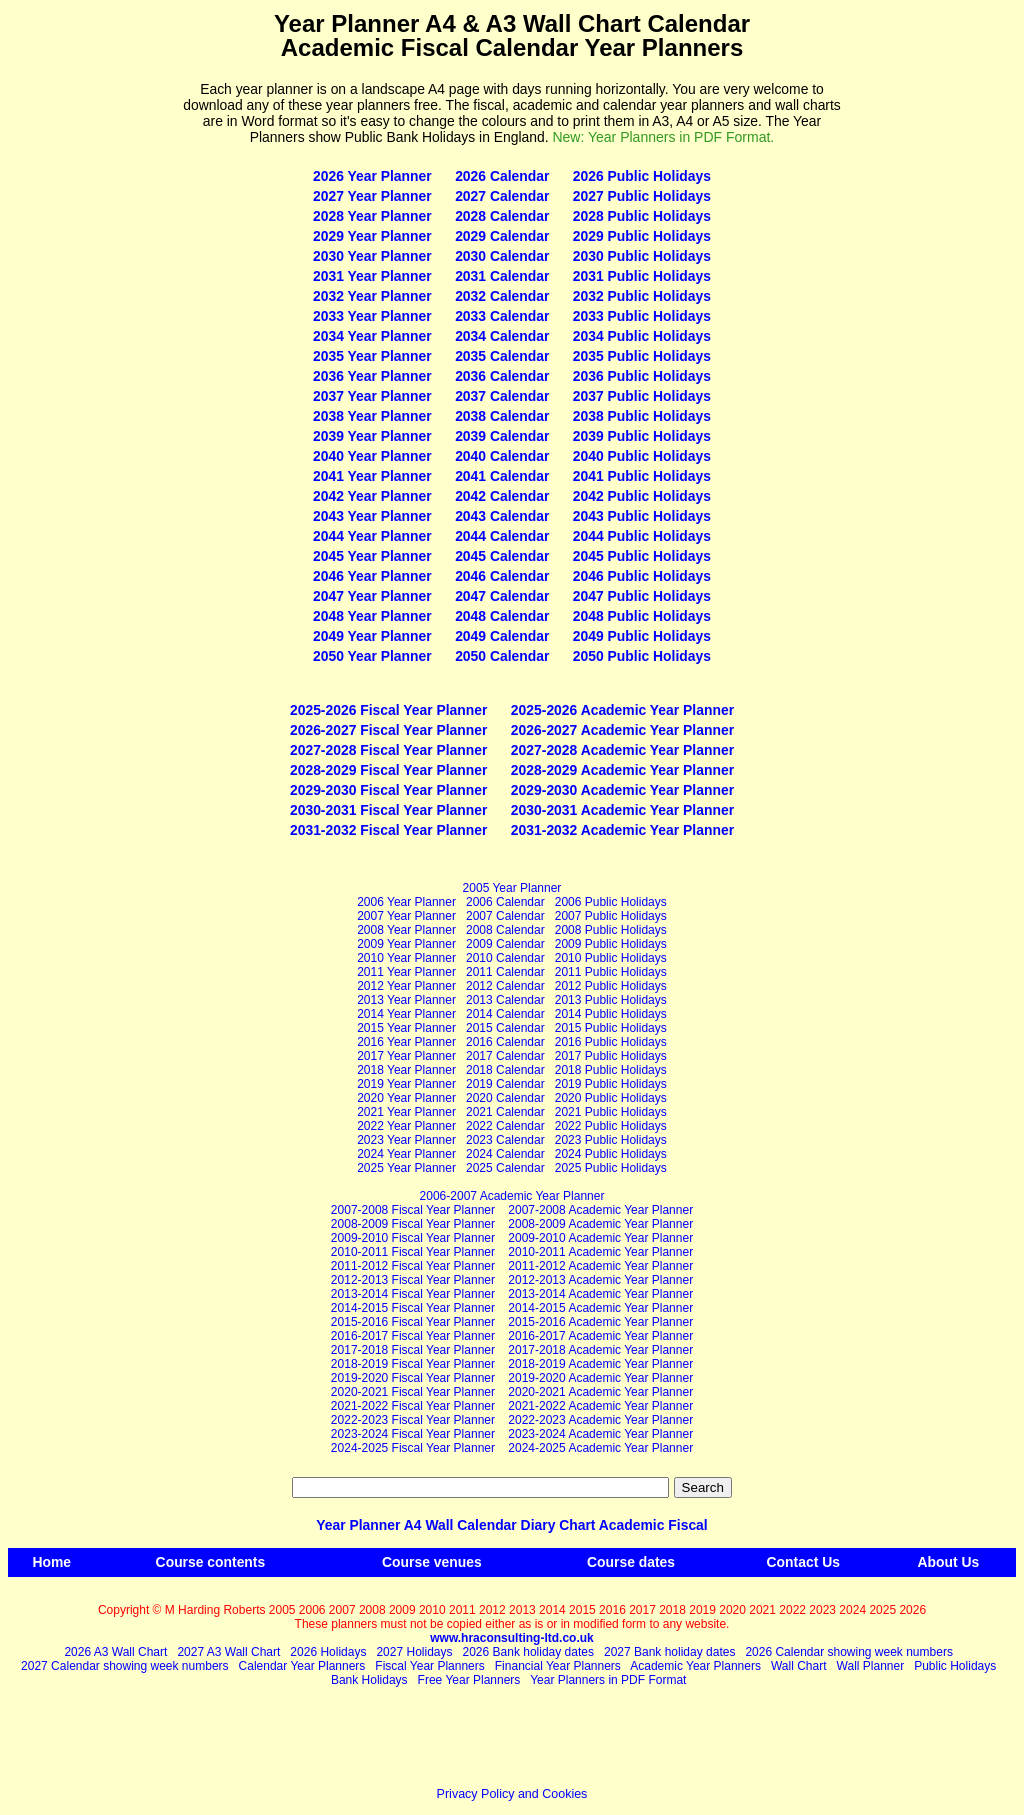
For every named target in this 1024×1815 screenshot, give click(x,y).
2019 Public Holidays (611, 1084)
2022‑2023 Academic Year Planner (600, 1420)
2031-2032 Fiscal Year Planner (388, 830)
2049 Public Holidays (642, 636)
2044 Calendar (502, 536)
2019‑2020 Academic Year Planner (600, 1378)
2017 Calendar (505, 1056)
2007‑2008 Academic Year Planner (600, 1210)
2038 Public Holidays (642, 416)
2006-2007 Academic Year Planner (512, 1196)
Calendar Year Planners (302, 1666)
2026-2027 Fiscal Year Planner (388, 730)
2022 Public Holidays (611, 1126)
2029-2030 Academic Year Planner (622, 790)
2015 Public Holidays (611, 1028)
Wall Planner (871, 1666)
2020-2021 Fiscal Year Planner (413, 1392)
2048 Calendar (502, 616)
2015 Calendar (505, 1028)
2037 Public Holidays (642, 396)
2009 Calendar (505, 944)
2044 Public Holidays (642, 536)
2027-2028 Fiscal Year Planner (388, 750)
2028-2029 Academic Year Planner (622, 770)
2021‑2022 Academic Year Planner (600, 1406)
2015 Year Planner (406, 1028)
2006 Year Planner (406, 902)
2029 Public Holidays (642, 236)
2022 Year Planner (406, 1126)
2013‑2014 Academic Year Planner (600, 1294)
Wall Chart (799, 1666)
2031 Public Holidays (642, 276)
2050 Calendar (502, 656)
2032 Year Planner (372, 296)
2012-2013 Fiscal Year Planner (413, 1280)
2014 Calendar (505, 1014)
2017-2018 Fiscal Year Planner (413, 1350)
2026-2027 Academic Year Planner (622, 730)
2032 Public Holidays (642, 296)
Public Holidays (955, 1666)
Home (51, 1562)
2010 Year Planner (406, 958)
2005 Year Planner (512, 888)
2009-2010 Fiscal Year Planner (413, 1238)
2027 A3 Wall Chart (228, 1652)
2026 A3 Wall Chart (115, 1652)
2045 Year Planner (372, 556)
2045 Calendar (502, 556)
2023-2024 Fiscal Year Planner (413, 1434)
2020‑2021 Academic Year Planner (600, 1392)
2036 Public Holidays (642, 376)
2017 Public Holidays (611, 1056)
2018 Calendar (505, 1070)
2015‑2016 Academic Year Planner (600, 1322)
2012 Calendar (505, 986)
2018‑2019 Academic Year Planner (600, 1364)
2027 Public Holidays (642, 196)
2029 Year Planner (372, 236)
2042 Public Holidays (642, 496)
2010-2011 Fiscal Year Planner (413, 1252)
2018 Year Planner (406, 1070)
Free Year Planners (469, 1680)
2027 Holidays (414, 1652)
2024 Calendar (505, 1154)
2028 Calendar (502, 216)
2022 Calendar (505, 1126)
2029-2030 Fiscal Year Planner (388, 790)
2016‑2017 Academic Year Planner (600, 1336)
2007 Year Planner (406, 916)
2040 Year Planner (372, 456)
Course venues (432, 1562)
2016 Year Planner (406, 1042)
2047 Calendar (502, 596)
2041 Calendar (502, 476)
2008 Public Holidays (611, 930)
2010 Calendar (505, 958)
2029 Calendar (502, 236)
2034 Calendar (502, 336)
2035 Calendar (502, 356)
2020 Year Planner (406, 1098)
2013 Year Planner (406, 1000)
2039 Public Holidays (642, 436)
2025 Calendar (505, 1168)
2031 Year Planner (372, 276)
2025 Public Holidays (611, 1168)
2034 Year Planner (372, 336)
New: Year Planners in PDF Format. (663, 137)
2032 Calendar (502, 296)
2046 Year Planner (372, 576)
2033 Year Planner (372, 316)
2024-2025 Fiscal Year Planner (413, 1448)
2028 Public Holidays (642, 216)
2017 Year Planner (406, 1056)
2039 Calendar (502, 436)
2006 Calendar (505, 902)
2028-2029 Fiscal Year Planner (388, 770)
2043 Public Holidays (642, 516)
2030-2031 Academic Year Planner (622, 810)
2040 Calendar (502, 456)
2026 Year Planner (372, 176)
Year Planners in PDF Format (608, 1680)
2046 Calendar (502, 576)
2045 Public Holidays (642, 556)
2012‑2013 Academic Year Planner (600, 1280)
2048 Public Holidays (642, 616)
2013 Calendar (505, 1000)
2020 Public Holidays (611, 1098)
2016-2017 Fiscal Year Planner (413, 1336)
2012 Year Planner (406, 986)
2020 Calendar (505, 1098)
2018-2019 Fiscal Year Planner (413, 1364)
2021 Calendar (505, 1112)
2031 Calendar (502, 276)
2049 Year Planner (372, 636)
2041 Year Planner (372, 476)
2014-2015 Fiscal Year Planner (413, 1308)
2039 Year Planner (372, 436)
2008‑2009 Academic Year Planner (600, 1224)
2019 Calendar (505, 1084)
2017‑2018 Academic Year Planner (600, 1350)
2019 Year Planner (406, 1084)
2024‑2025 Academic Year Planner (600, 1448)
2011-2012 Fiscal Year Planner (413, 1266)
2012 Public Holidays (611, 986)
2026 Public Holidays (642, 176)
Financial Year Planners (558, 1666)
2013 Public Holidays (611, 1000)
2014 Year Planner (406, 1014)
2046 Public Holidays (642, 576)
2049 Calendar (502, 636)
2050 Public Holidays (642, 656)
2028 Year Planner (372, 216)
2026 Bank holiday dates (528, 1652)
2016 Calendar (505, 1042)
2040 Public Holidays (642, 456)
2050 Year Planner (372, 656)
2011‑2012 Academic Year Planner (600, 1266)
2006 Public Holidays (611, 902)
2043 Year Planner (372, 516)
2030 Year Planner (372, 256)
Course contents (211, 1562)
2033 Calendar (502, 316)
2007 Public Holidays (611, 916)
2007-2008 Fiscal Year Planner (413, 1210)
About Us (949, 1562)
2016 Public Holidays (611, 1042)
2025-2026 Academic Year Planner (622, 710)
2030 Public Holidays (642, 256)
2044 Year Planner (372, 536)
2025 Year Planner (406, 1168)
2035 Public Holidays (642, 356)
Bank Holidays (369, 1680)
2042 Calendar (502, 496)
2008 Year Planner (406, 930)
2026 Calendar (502, 176)
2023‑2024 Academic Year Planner (600, 1434)
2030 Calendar (502, 256)
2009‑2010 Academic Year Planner (600, 1238)
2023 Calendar (505, 1140)
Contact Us (803, 1562)
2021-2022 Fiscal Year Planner (413, 1406)
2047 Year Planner (372, 596)
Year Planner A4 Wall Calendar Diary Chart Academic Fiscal (511, 1525)
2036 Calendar (502, 376)
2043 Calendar (502, 516)
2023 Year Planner (406, 1140)
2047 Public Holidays (642, 596)
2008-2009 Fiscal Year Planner (413, 1224)
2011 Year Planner (406, 972)
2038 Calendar (502, 416)
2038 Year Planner (372, 416)
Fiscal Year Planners (429, 1666)
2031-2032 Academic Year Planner (622, 830)
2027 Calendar (502, 196)
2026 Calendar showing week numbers (848, 1652)
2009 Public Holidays (611, 944)
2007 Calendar (505, 916)
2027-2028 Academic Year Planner (622, 750)
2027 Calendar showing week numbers (124, 1666)
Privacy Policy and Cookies (512, 1794)
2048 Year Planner (372, 616)
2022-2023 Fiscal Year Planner (413, 1420)
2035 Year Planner (372, 356)
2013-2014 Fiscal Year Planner (413, 1294)
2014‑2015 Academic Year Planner (600, 1308)
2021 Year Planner (406, 1112)
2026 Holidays (328, 1652)
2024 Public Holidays (611, 1154)
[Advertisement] (95, 311)
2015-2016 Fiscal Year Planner (413, 1322)
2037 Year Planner (372, 396)
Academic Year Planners (695, 1666)
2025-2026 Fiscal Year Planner (388, 710)
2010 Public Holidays (611, 958)
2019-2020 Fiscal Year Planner (413, 1378)
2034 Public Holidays (642, 336)
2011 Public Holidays (611, 972)
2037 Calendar (502, 396)
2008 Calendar (505, 930)
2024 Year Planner (406, 1154)
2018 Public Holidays (611, 1070)
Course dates (631, 1562)
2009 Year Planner (406, 944)
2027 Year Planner (372, 196)
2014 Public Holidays (611, 1014)
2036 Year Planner (372, 376)
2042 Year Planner (372, 496)
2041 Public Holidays (642, 476)
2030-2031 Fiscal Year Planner (388, 810)
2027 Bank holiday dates (669, 1652)
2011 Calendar (505, 972)
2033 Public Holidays (642, 316)
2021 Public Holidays (611, 1112)
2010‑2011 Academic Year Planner (600, 1252)
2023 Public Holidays (611, 1140)
